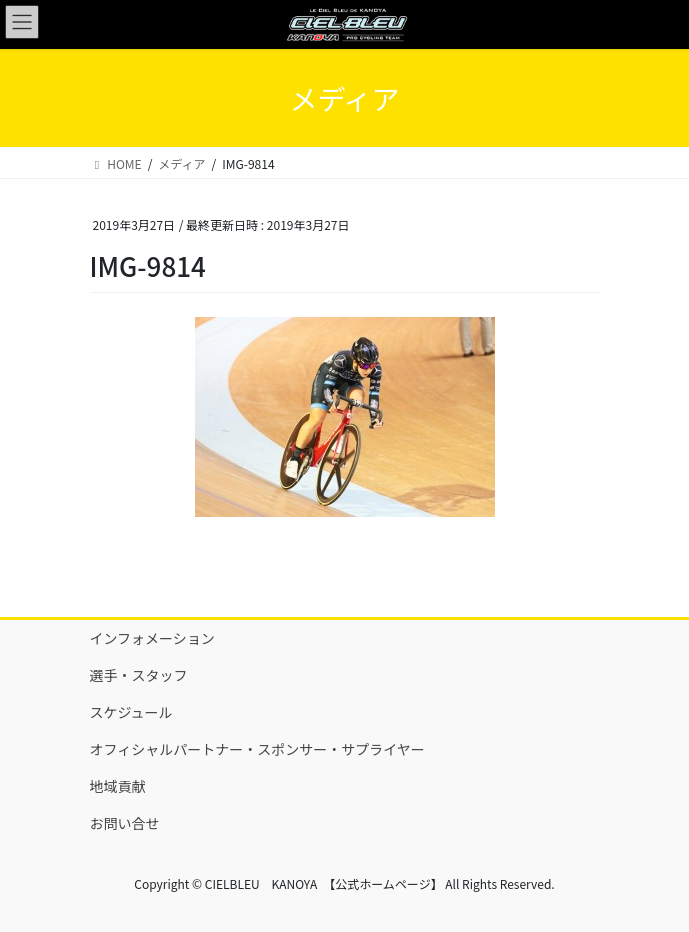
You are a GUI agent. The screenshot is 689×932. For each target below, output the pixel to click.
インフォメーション (152, 638)
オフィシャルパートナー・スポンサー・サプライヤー (257, 749)
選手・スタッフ (139, 675)
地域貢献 (118, 786)
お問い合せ (125, 823)
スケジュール (131, 712)
